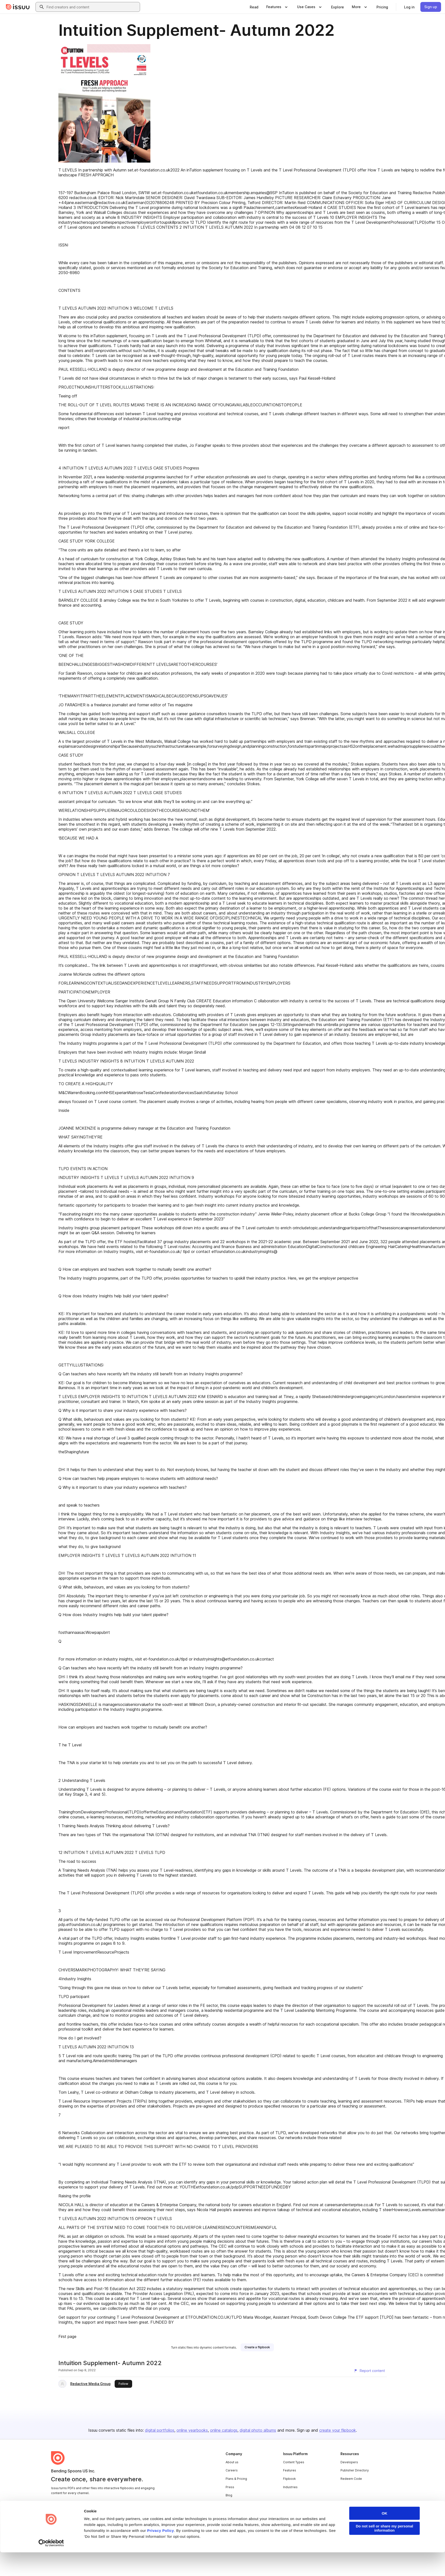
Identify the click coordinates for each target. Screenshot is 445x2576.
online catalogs (223, 2430)
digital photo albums (258, 2430)
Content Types (293, 2462)
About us (232, 2462)
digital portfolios (159, 2430)
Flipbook (289, 2479)
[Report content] (369, 2371)
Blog (229, 2495)
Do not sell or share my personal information (384, 2551)
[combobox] (92, 7)
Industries (290, 2487)
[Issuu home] (18, 7)
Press (230, 2487)
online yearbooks (192, 2430)
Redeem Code (351, 2479)
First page (67, 2336)
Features (289, 2470)
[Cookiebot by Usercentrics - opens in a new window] (51, 2565)
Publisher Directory (354, 2470)
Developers (349, 2462)
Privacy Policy (160, 2553)
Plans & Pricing (236, 2479)
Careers (232, 2470)
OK (384, 2536)
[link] (254, 7)
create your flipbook (337, 2430)
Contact (231, 2503)
